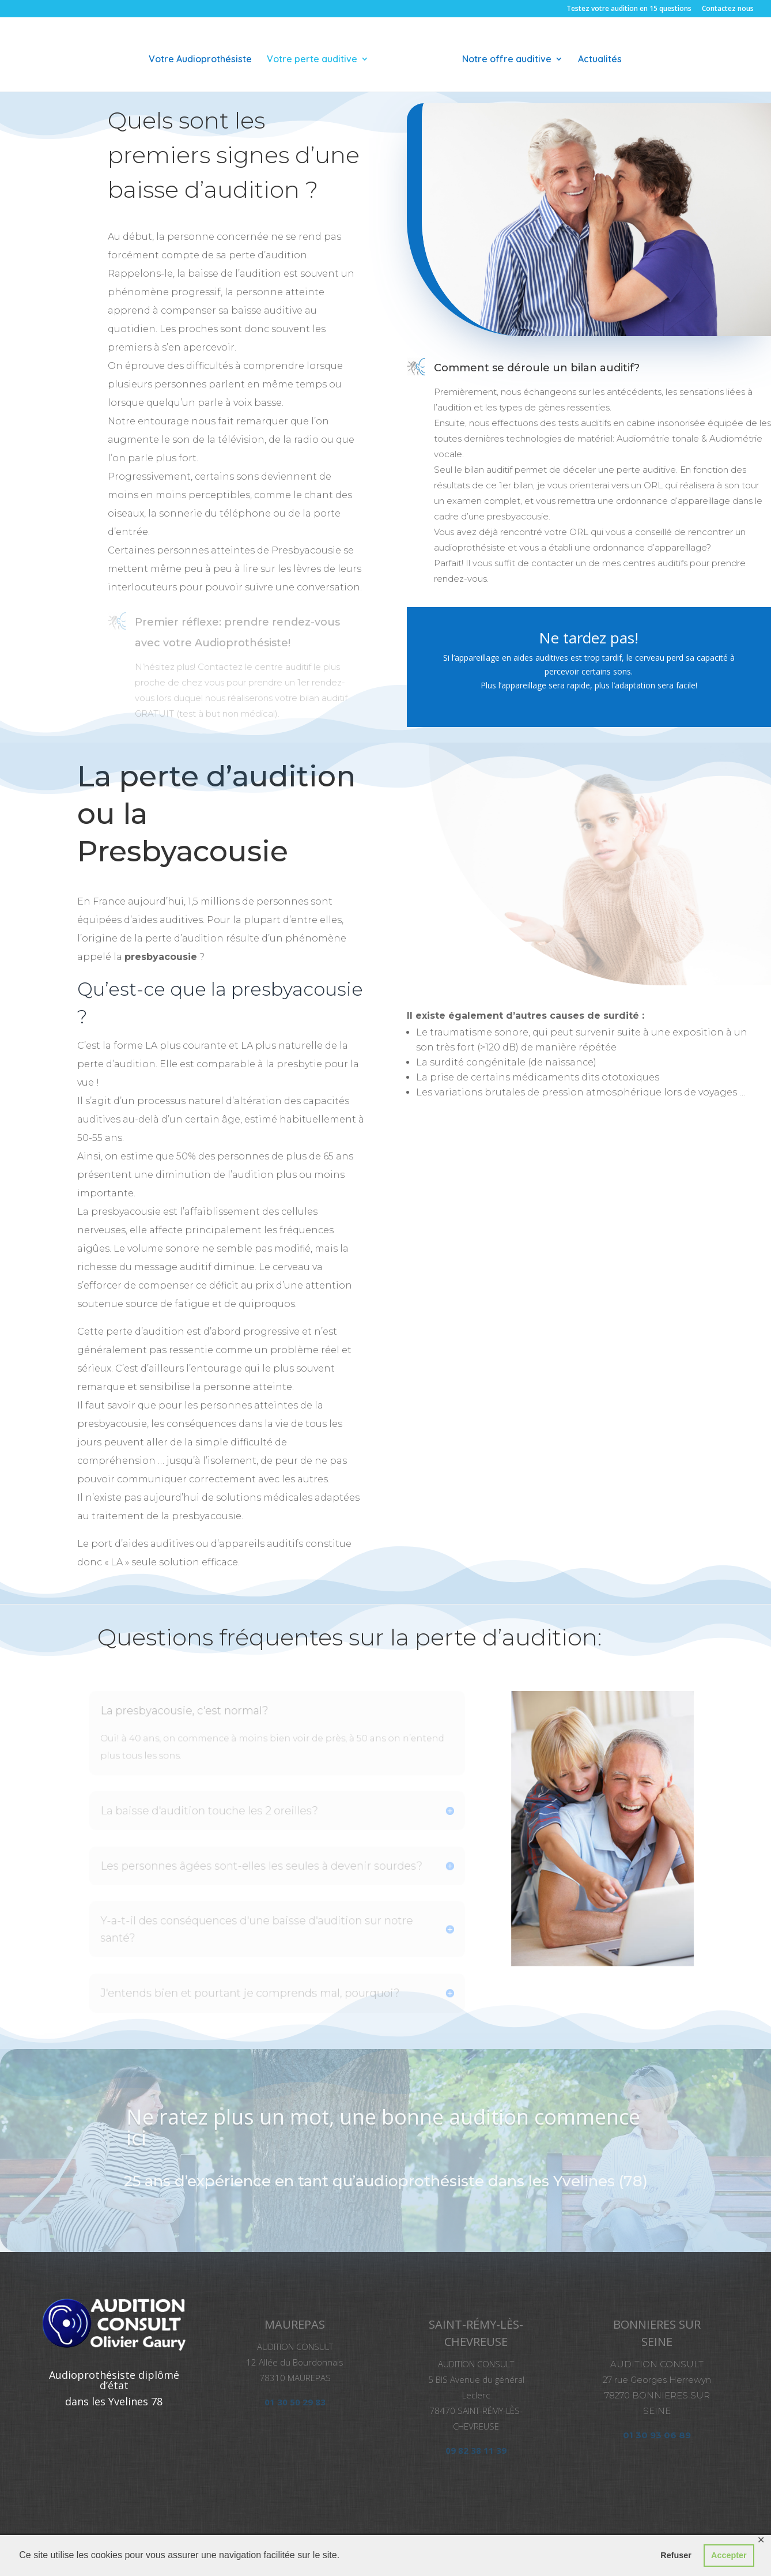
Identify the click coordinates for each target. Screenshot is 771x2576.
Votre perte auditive (316, 56)
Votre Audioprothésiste (204, 56)
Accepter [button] (729, 2555)
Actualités (596, 56)
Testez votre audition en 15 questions (628, 9)
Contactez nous (728, 9)
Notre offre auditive (502, 56)
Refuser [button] (675, 2555)
